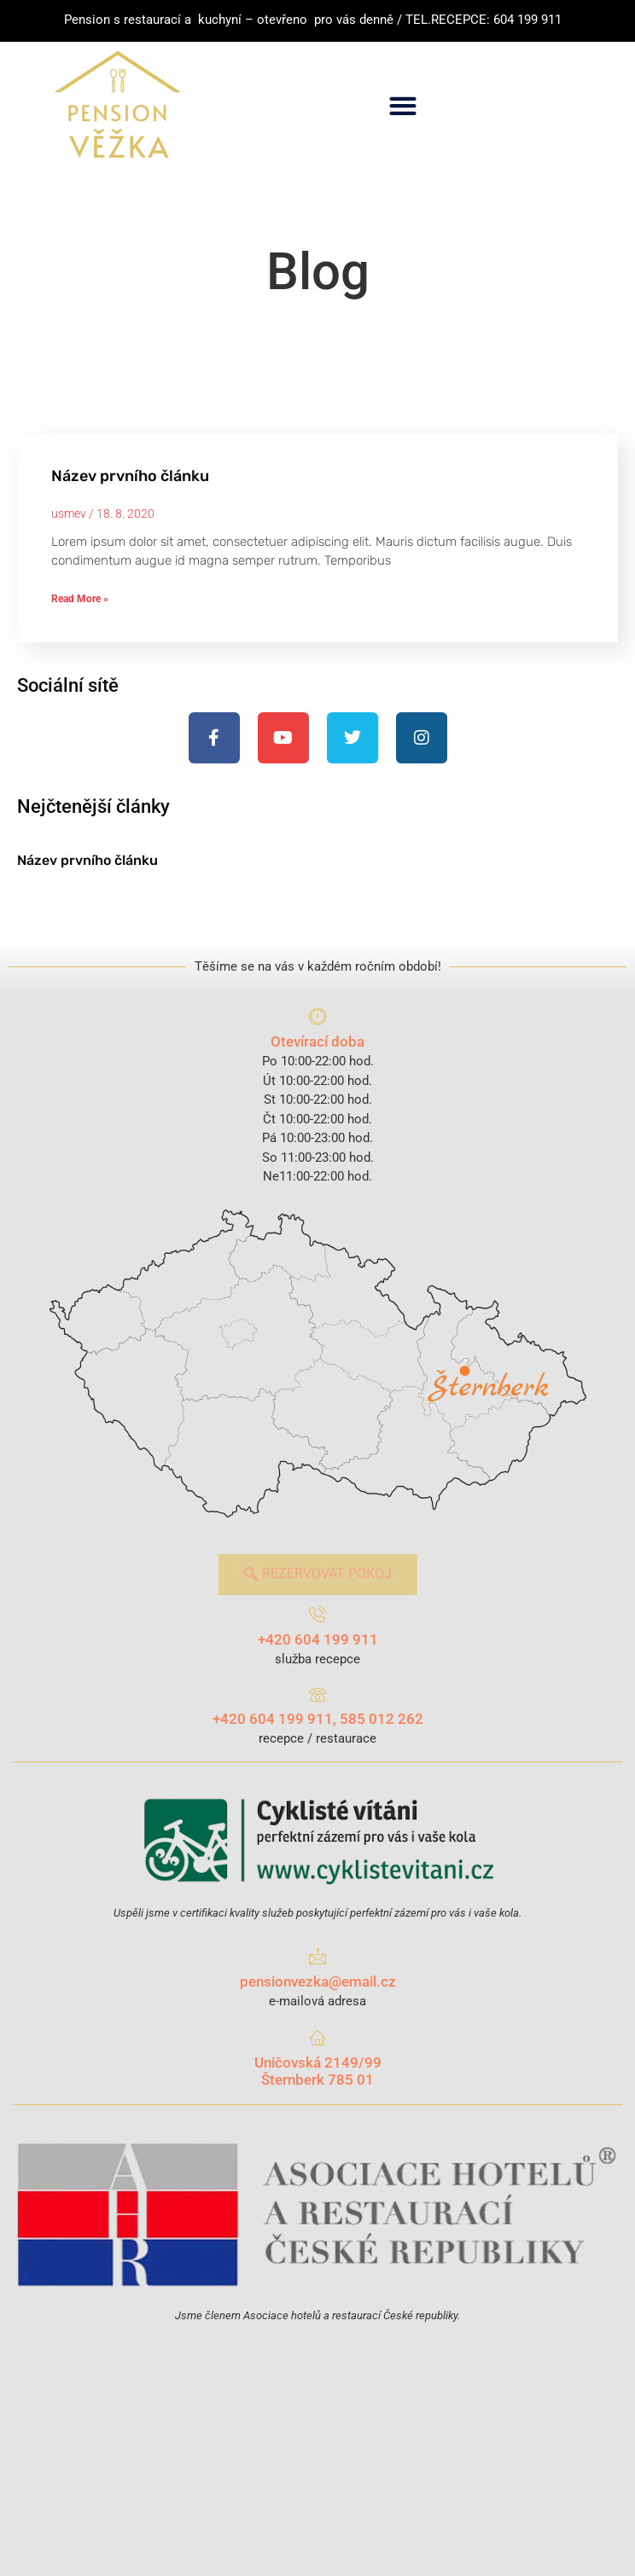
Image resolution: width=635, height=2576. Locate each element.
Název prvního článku (130, 476)
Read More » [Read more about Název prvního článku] (79, 599)
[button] (403, 105)
